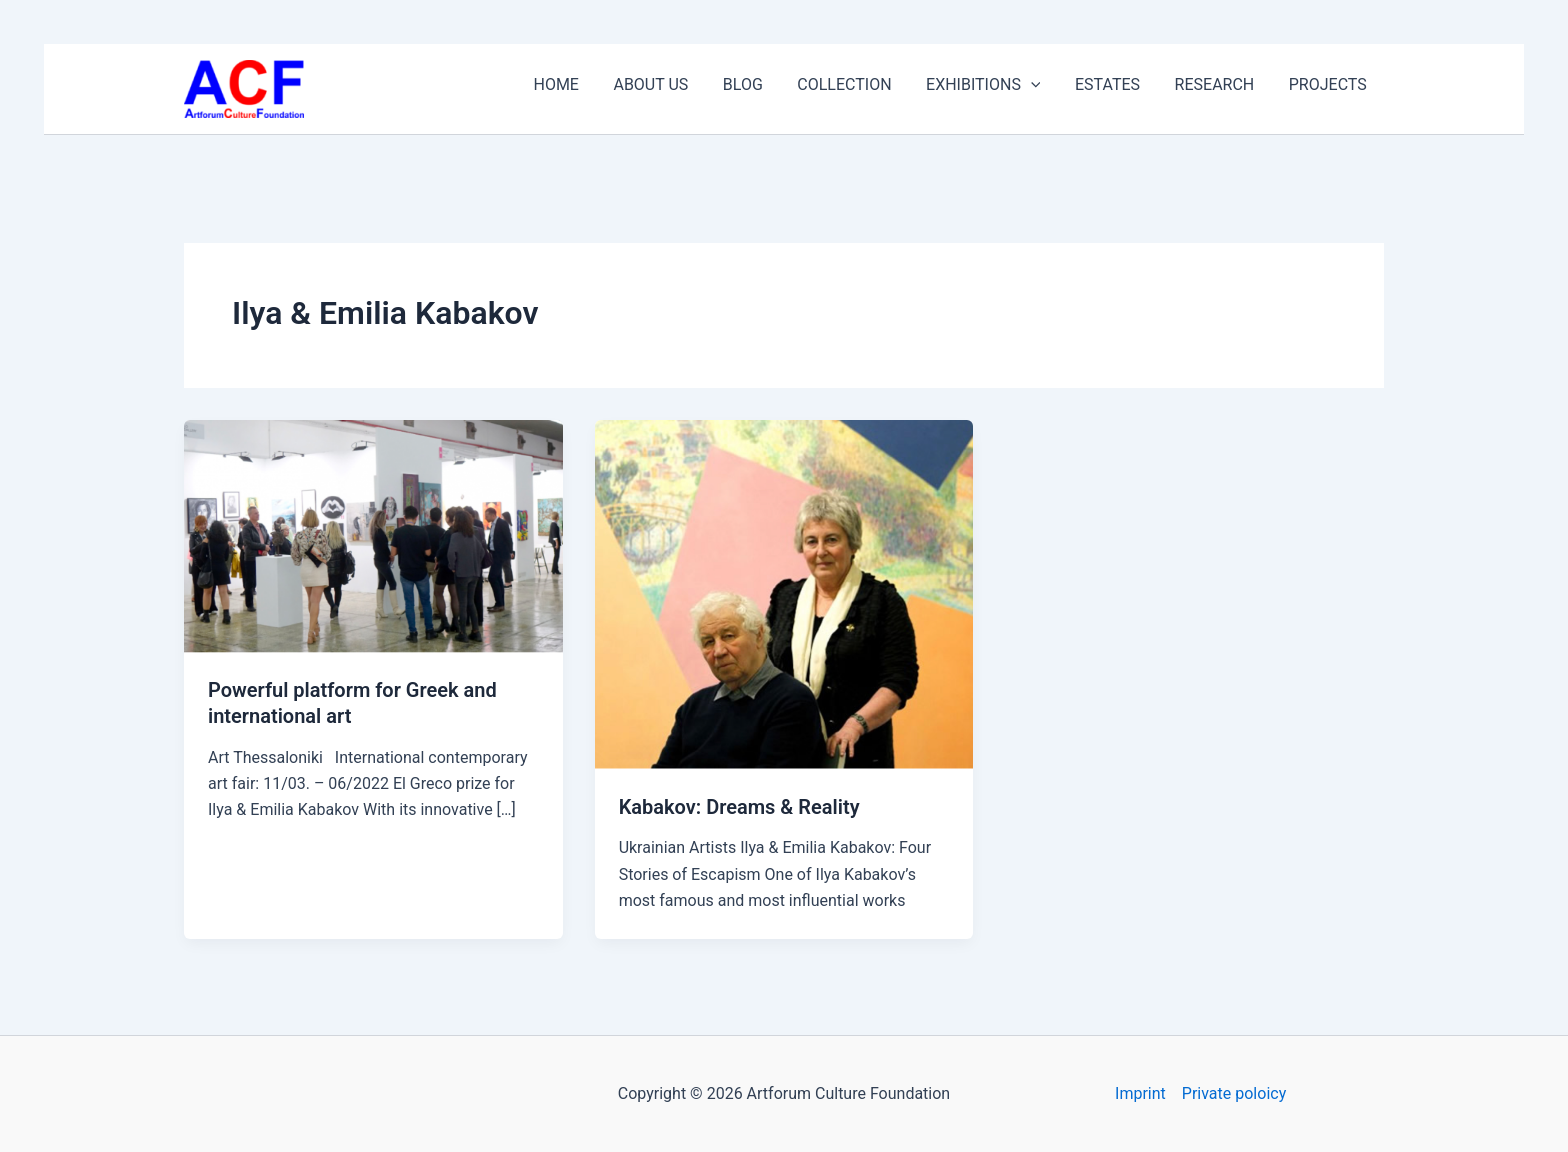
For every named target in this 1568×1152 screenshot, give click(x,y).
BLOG (834, 79)
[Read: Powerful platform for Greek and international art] (373, 535)
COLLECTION (919, 79)
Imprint (1140, 1093)
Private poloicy (1234, 1093)
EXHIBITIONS (1041, 80)
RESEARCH (1239, 79)
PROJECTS (1336, 79)
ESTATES (1148, 79)
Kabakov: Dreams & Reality (739, 807)
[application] (1089, 80)
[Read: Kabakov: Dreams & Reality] (784, 593)
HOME (679, 79)
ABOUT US (758, 79)
